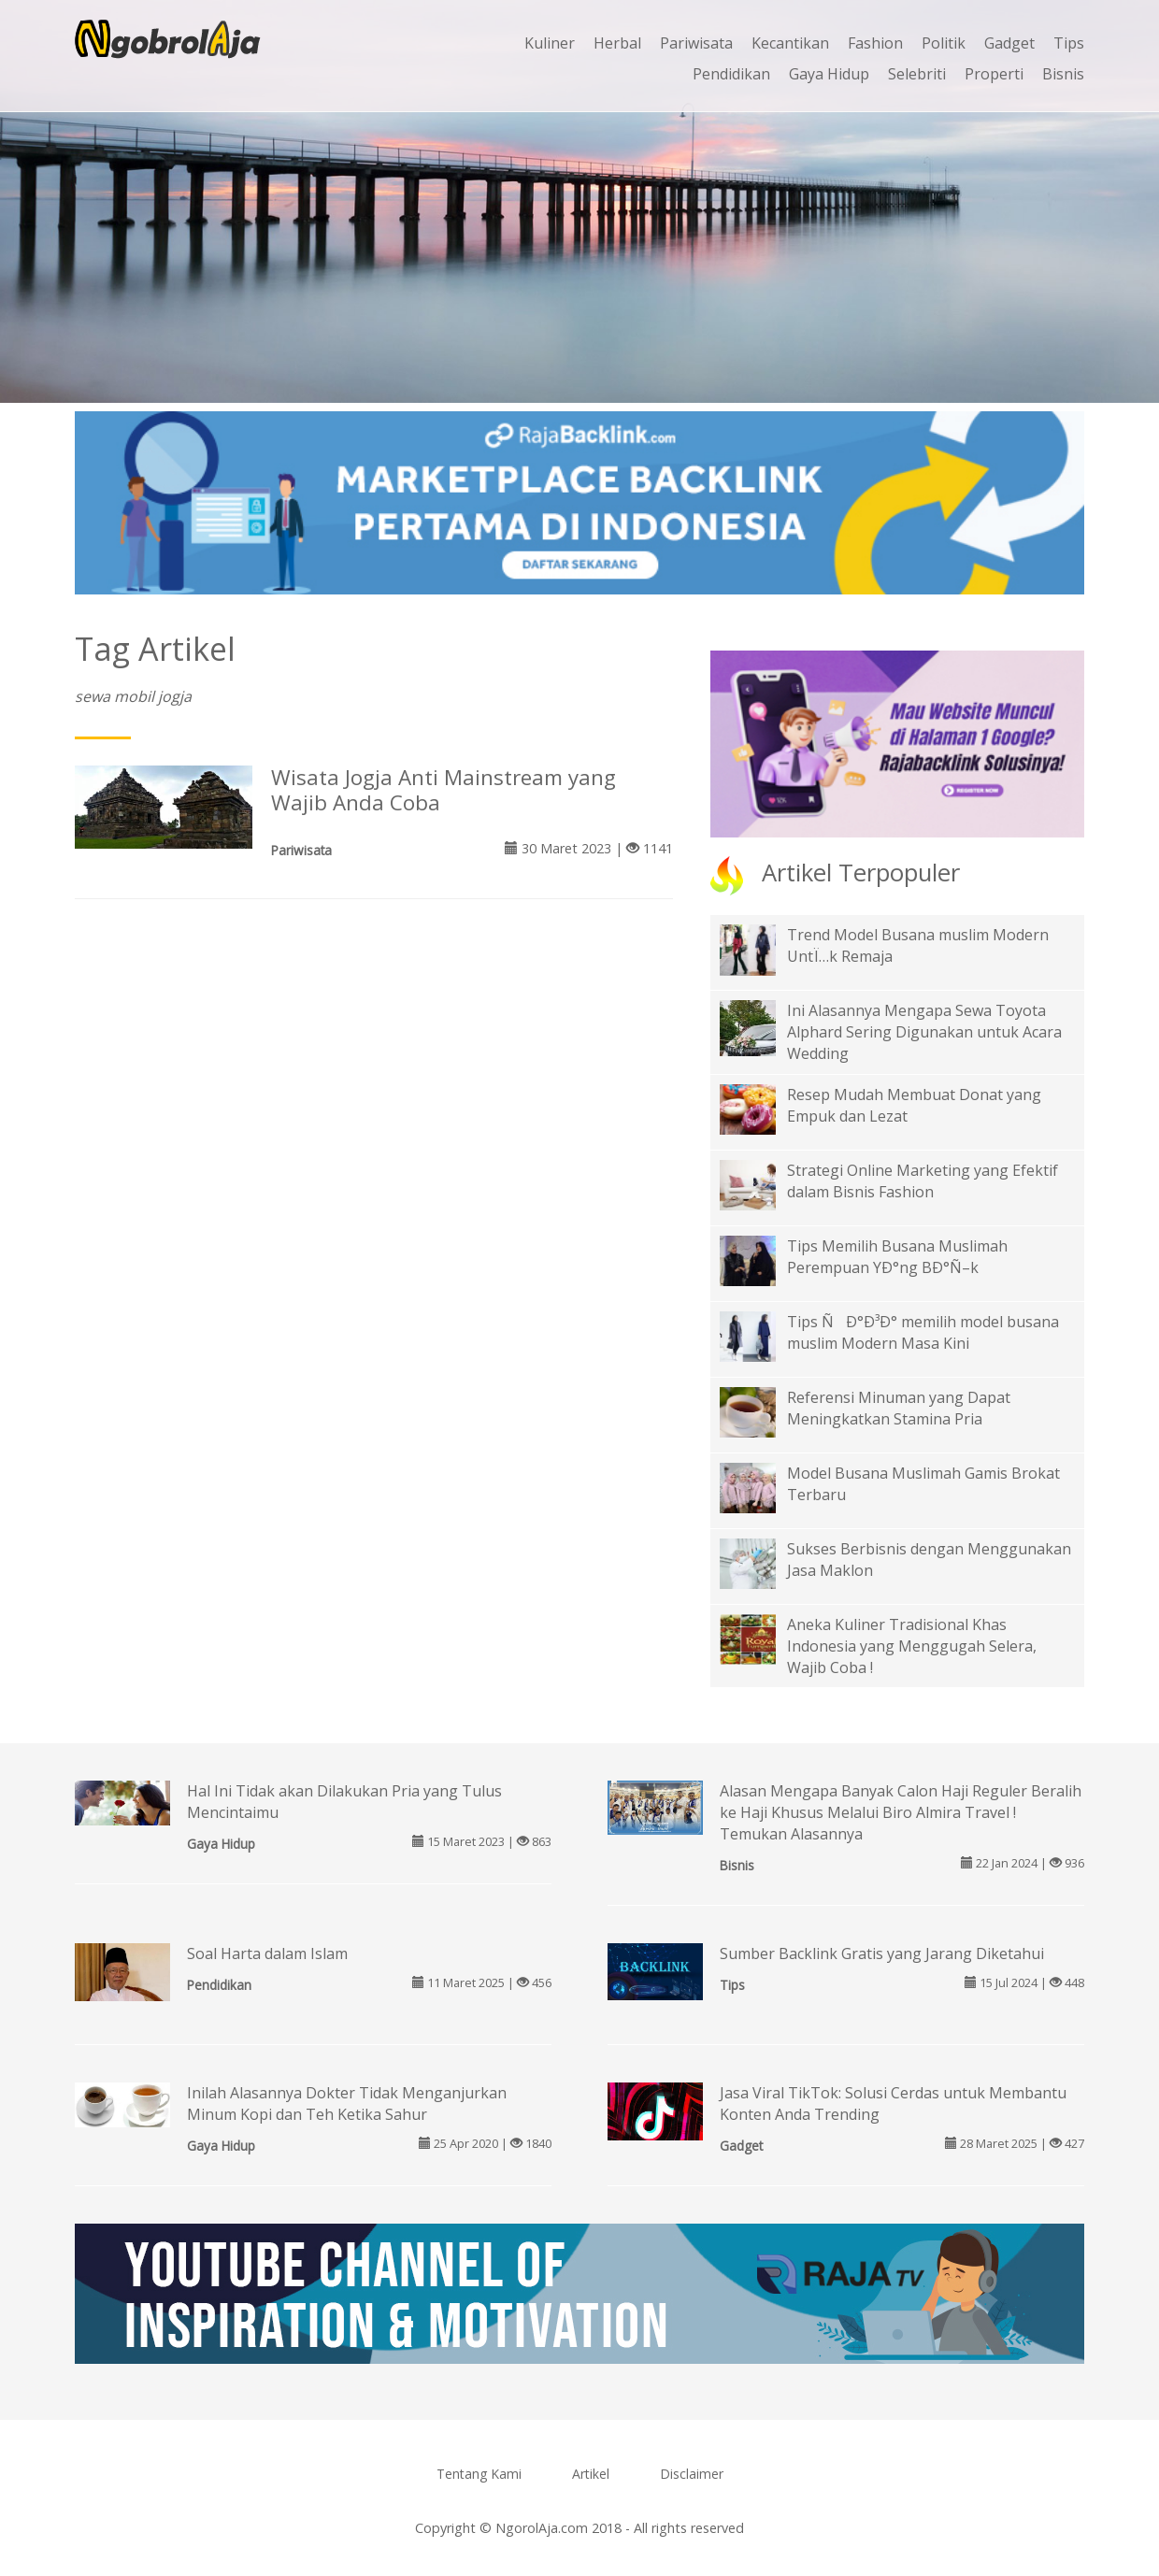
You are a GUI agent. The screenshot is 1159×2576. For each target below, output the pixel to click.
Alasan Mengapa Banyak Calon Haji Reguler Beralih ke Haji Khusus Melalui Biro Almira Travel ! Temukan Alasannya (900, 1812)
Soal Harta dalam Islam (267, 1953)
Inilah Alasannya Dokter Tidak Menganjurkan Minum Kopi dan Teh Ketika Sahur (347, 2103)
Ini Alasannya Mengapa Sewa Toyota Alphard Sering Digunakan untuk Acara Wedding (924, 1032)
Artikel (590, 2474)
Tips (1068, 43)
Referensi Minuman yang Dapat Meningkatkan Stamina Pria (898, 1408)
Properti (994, 74)
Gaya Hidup (829, 74)
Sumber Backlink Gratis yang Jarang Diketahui (882, 1953)
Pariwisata (696, 43)
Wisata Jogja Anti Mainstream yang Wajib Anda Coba (443, 790)
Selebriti (917, 74)
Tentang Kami (479, 2474)
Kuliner (549, 43)
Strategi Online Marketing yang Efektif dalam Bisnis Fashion (922, 1181)
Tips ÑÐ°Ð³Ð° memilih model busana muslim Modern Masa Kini (923, 1332)
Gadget (1009, 43)
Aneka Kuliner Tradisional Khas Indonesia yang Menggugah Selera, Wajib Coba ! (912, 1646)
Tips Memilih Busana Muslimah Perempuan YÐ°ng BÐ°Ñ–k (897, 1257)
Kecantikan (790, 43)
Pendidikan (731, 74)
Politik (944, 43)
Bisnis (1063, 74)
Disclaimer (691, 2474)
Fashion (875, 43)
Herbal (617, 43)
